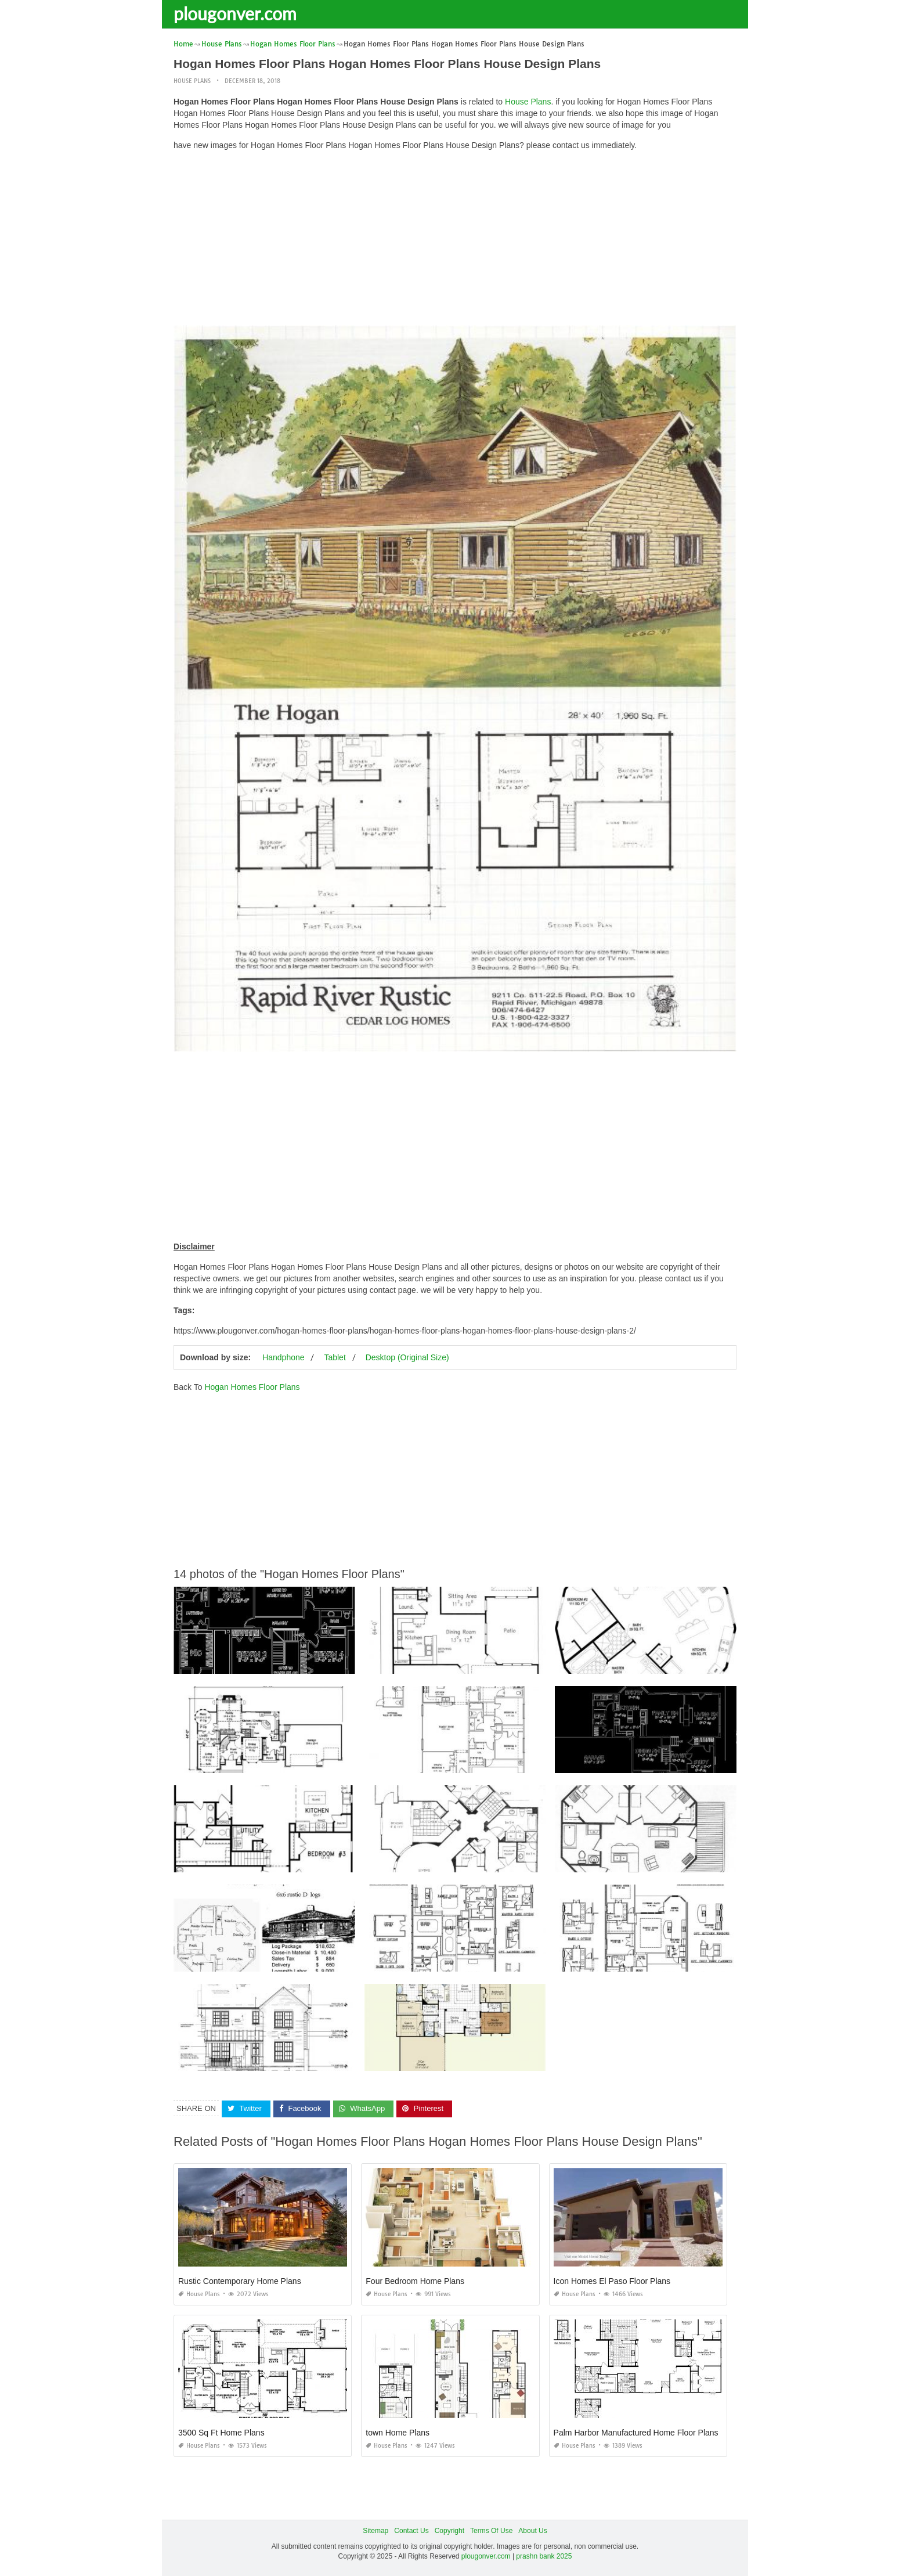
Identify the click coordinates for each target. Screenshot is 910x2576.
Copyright (449, 2531)
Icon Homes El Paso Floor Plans (612, 2281)
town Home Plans (397, 2432)
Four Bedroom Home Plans (415, 2281)
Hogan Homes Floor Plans (251, 1387)
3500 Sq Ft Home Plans (221, 2432)
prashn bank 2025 (544, 2556)
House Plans (192, 81)
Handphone (283, 1357)
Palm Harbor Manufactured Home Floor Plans (636, 2432)
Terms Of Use (491, 2531)
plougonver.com (235, 13)
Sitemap (375, 2531)
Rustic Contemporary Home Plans (239, 2281)
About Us (532, 2531)
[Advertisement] (455, 241)
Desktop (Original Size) (407, 1357)
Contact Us (411, 2531)
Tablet (334, 1357)
